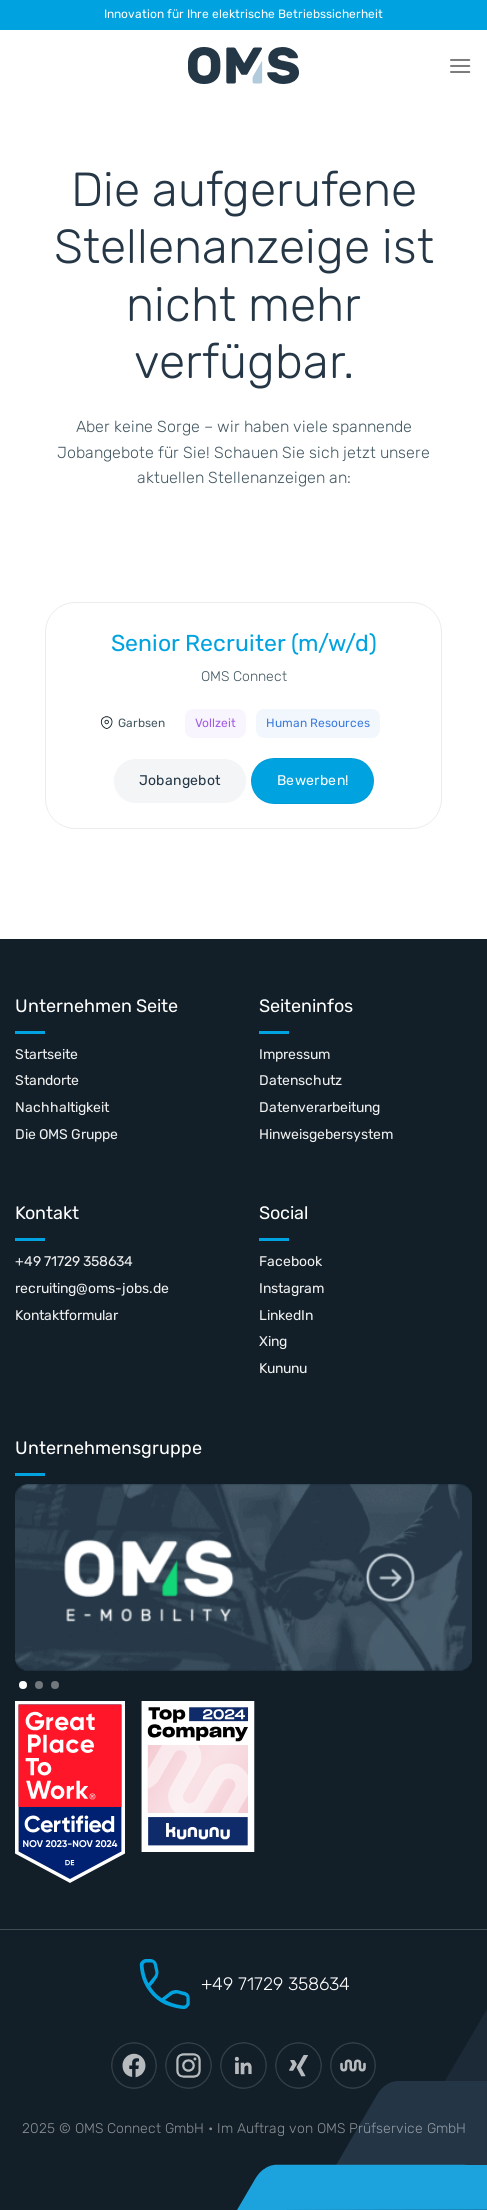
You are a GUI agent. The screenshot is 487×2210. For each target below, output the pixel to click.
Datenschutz (300, 1080)
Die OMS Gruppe (66, 1134)
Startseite (46, 1054)
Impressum (294, 1054)
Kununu (283, 1368)
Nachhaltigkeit (62, 1107)
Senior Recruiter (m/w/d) (244, 643)
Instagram (291, 1288)
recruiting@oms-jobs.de (92, 1288)
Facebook (290, 1261)
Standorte (47, 1080)
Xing (273, 1341)
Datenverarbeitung (319, 1107)
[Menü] (460, 65)
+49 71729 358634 (74, 1261)
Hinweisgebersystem (326, 1134)
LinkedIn (286, 1315)
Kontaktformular (66, 1315)
